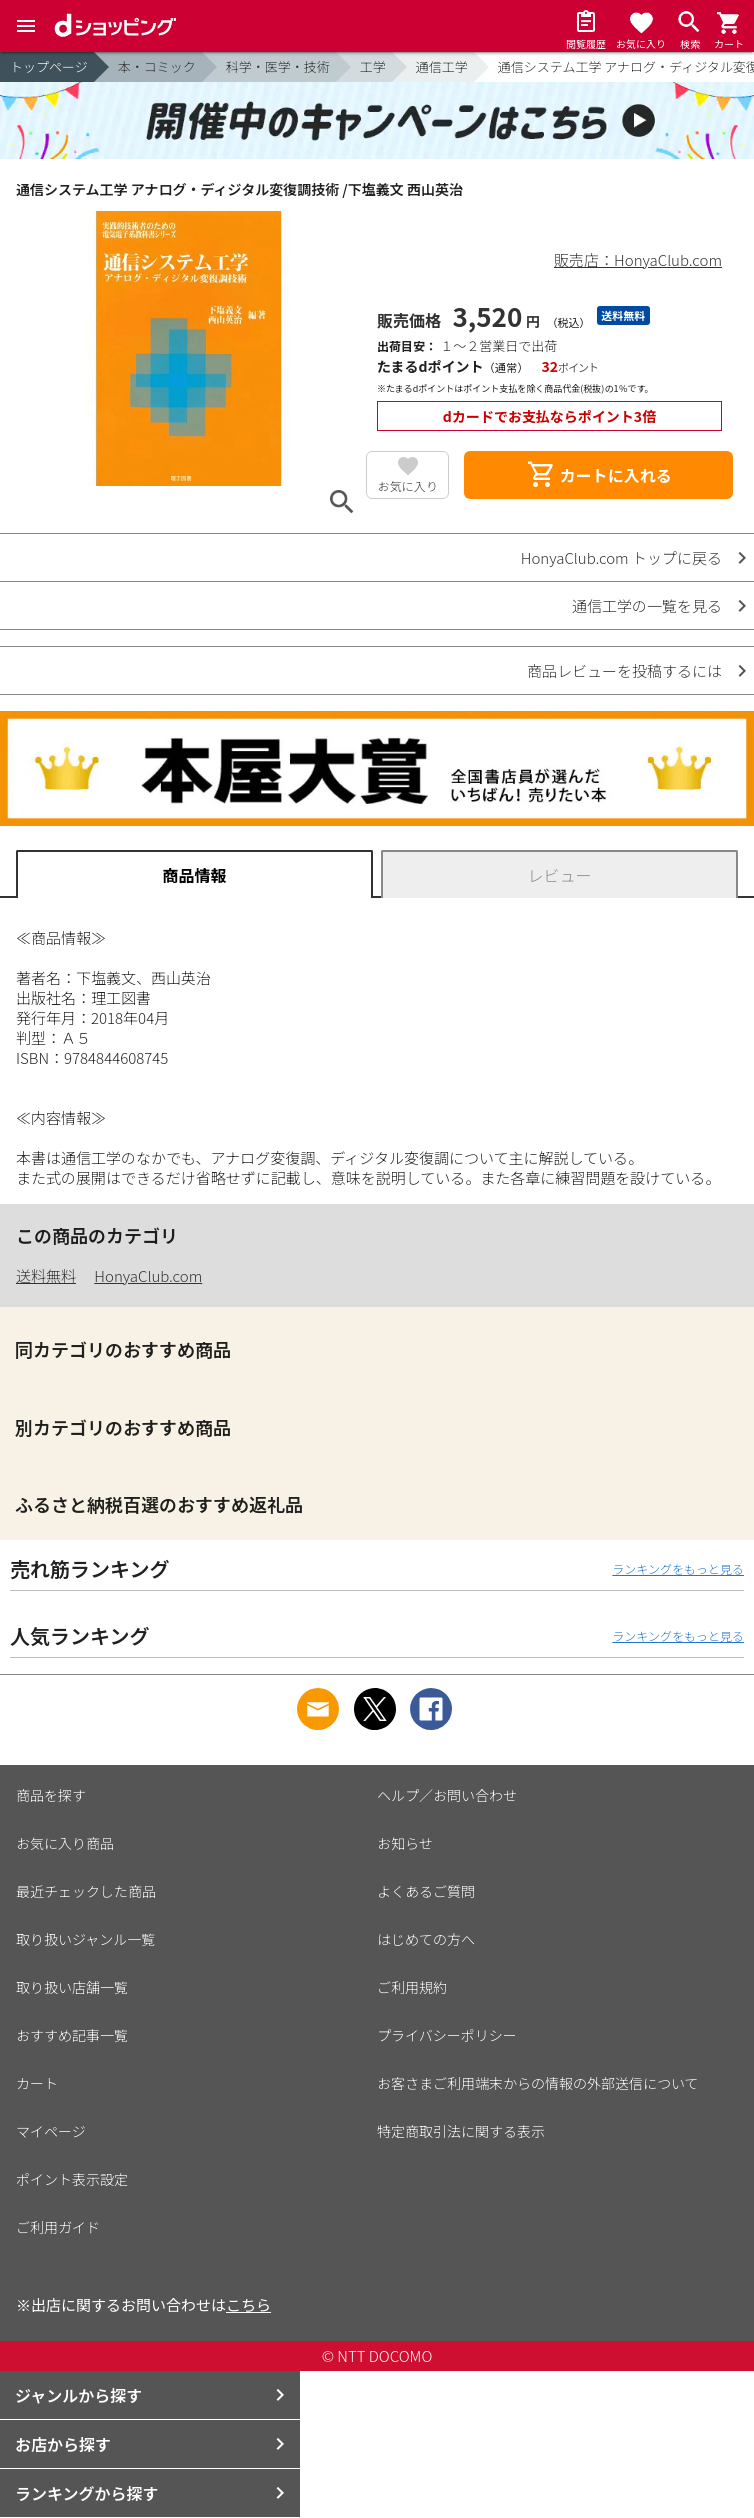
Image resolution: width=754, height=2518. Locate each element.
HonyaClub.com (148, 1275)
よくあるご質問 (426, 1891)
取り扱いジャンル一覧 (85, 1939)
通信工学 (442, 66)
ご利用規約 (412, 1987)
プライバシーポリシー (447, 2035)
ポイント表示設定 (72, 2179)
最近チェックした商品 (86, 1891)
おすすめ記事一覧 (72, 2035)
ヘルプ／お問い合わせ (447, 1795)
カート (37, 2083)
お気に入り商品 (65, 1843)
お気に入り (408, 485)
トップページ (49, 66)
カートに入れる (599, 475)
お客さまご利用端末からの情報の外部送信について (538, 2083)
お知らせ (405, 1843)
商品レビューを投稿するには (624, 670)
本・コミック (157, 66)
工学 (373, 66)
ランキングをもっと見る (678, 1568)
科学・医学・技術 (278, 66)
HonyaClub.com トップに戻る (621, 557)
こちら (248, 2304)
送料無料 (46, 1275)
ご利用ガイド (58, 2227)
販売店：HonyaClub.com (638, 259)
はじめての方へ (426, 1939)
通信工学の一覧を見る (647, 605)
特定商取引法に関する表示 (461, 2131)
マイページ (51, 2131)
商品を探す (51, 1795)
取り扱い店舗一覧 (72, 1987)
